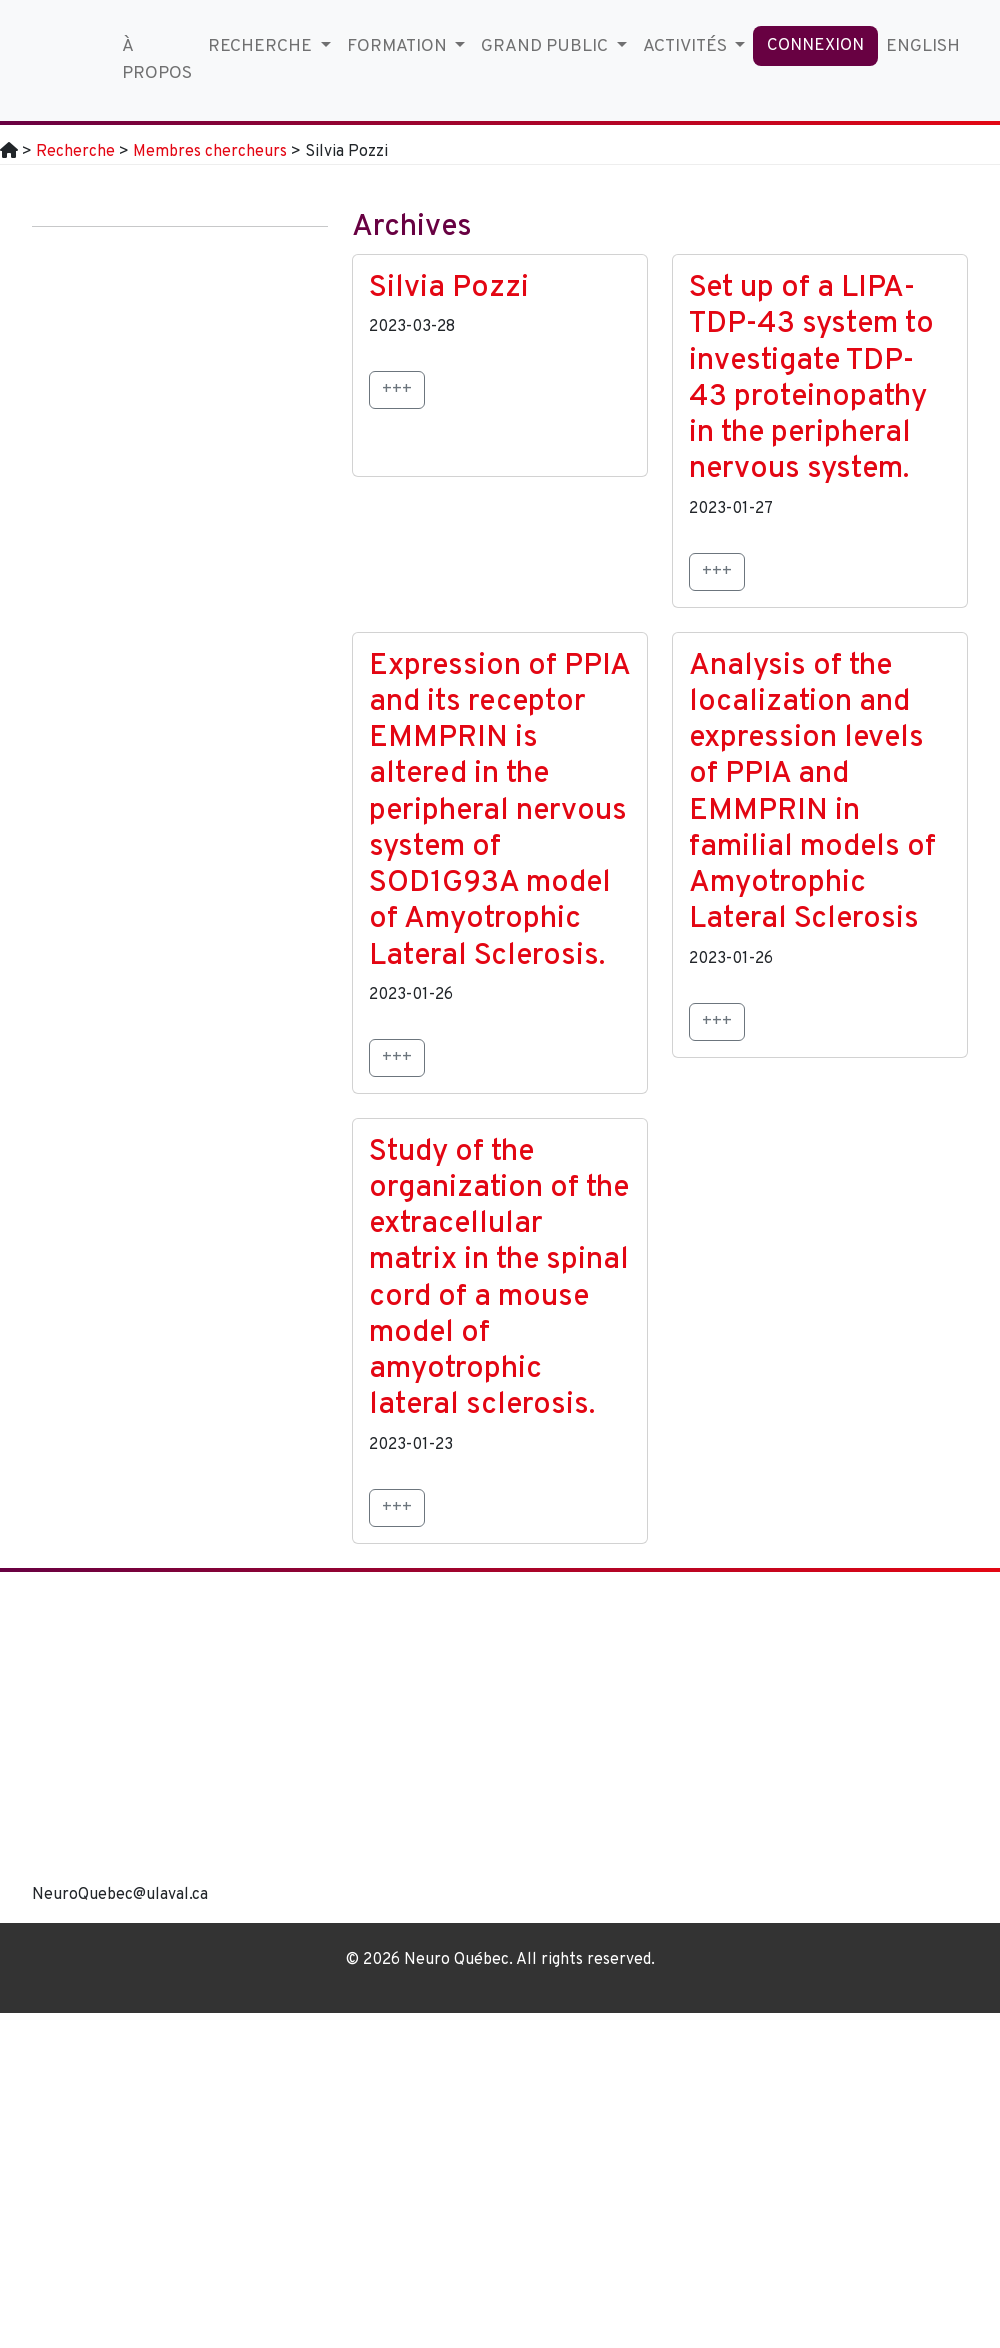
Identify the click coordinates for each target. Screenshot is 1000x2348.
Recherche (262, 46)
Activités (687, 46)
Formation (399, 46)
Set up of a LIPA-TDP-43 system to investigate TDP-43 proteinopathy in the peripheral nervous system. (811, 379)
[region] (620, 1747)
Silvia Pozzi (449, 288)
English (923, 46)
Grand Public (546, 46)
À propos (157, 59)
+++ (397, 390)
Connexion (815, 46)
